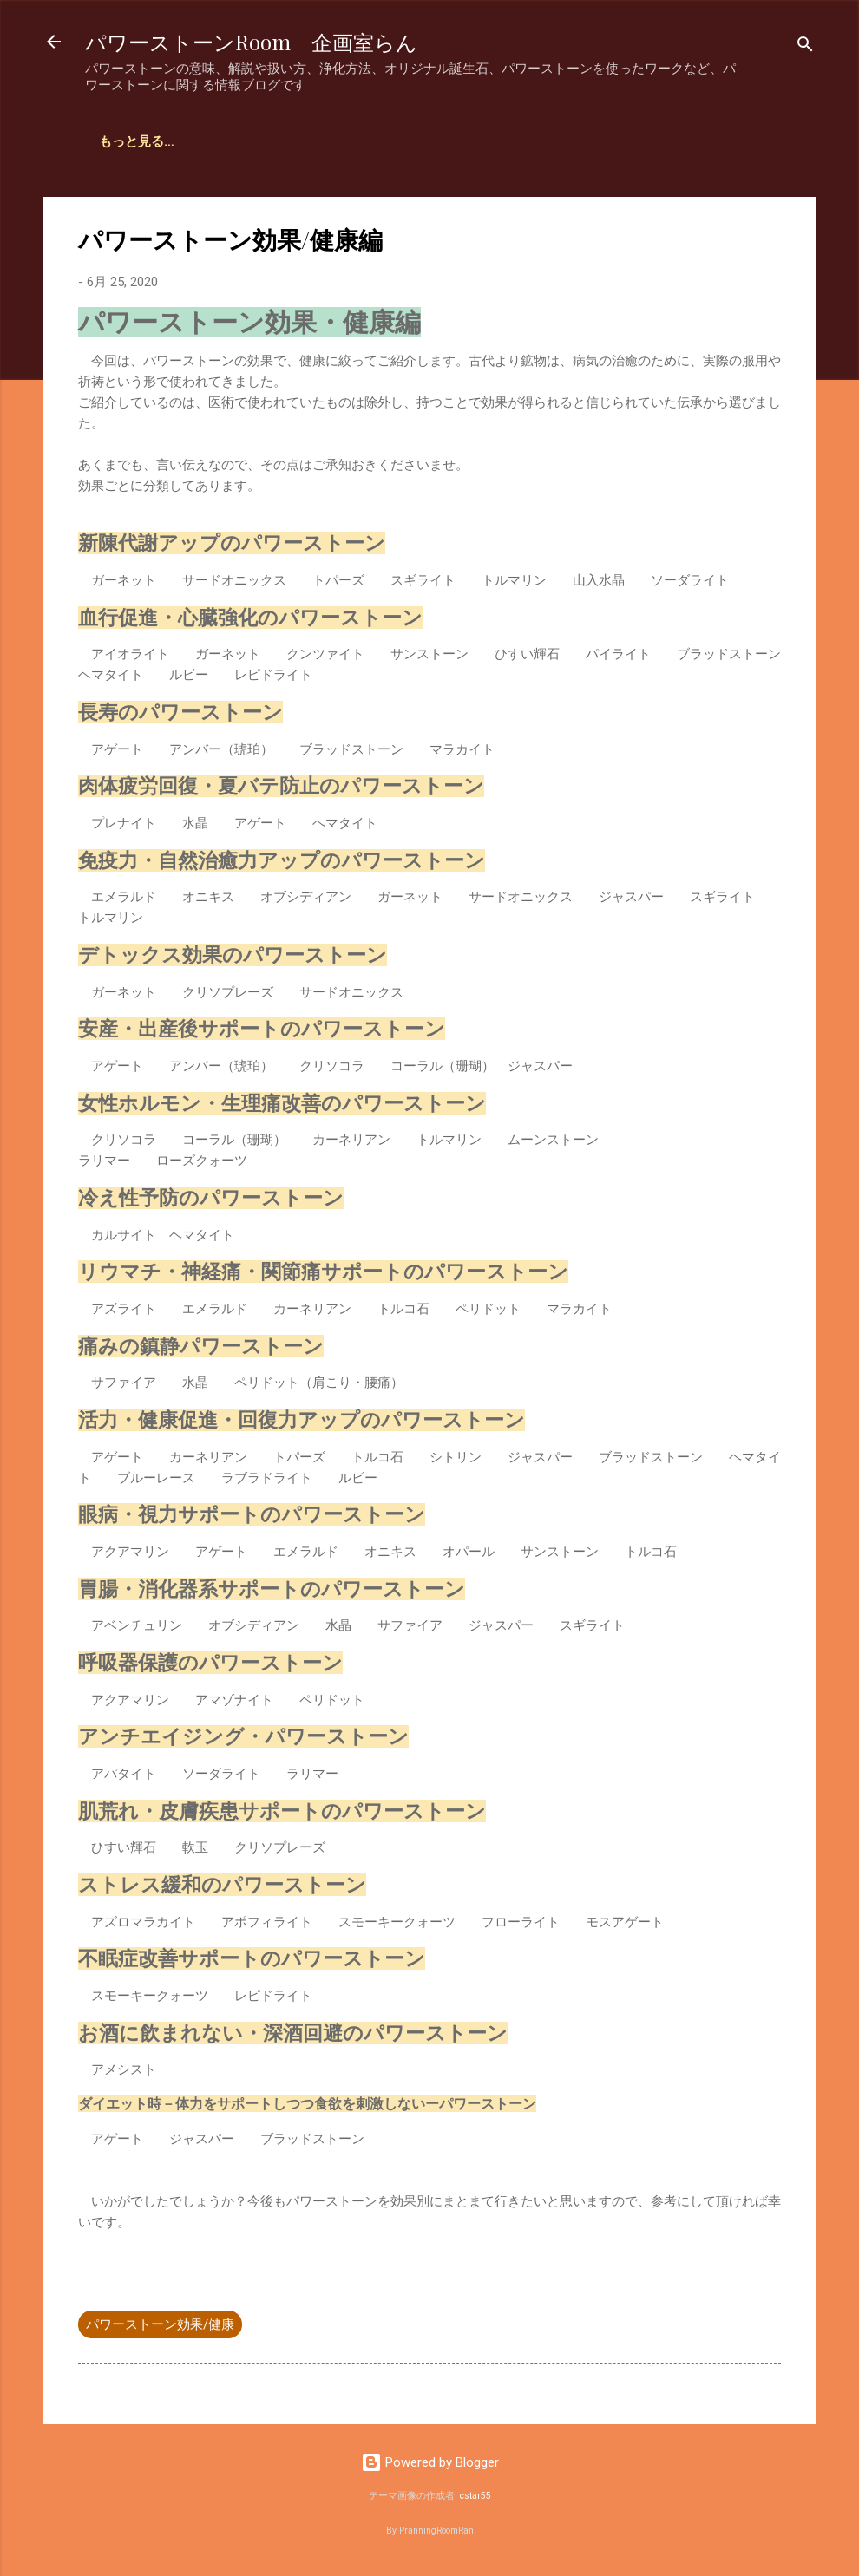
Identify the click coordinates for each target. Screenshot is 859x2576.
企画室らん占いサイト (164, 141)
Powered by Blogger (430, 2462)
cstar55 (475, 2495)
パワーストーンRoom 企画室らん (251, 42)
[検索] (805, 47)
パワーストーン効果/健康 (160, 2324)
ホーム (279, 141)
